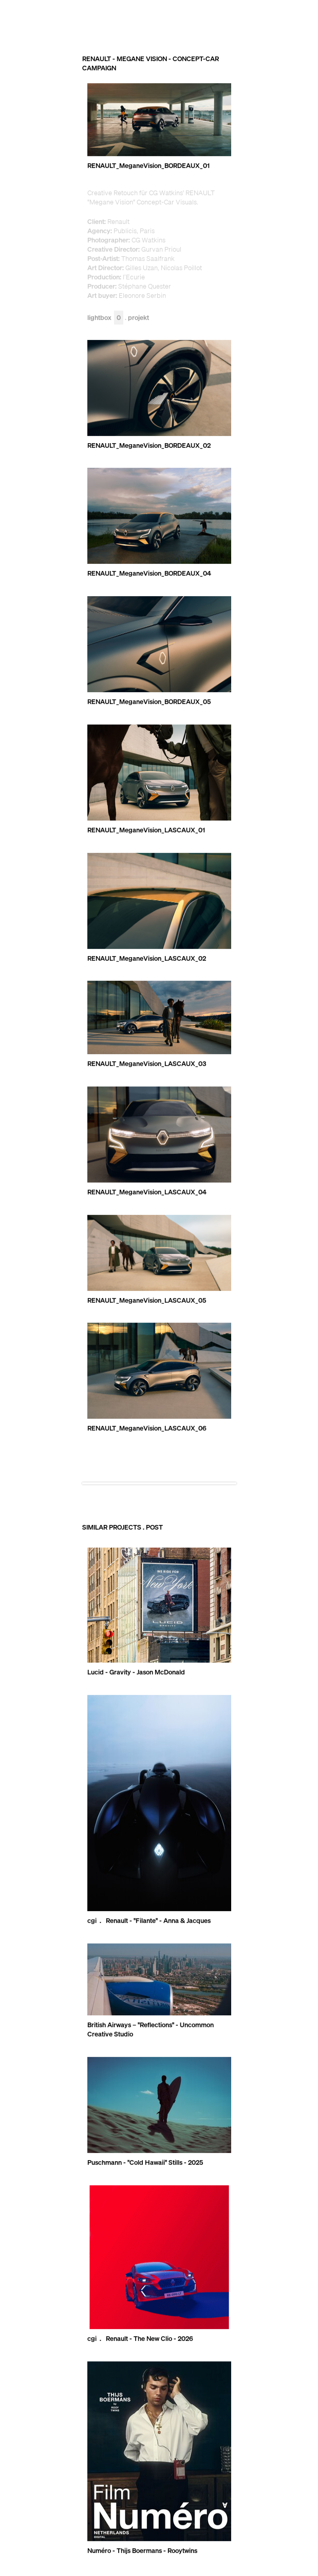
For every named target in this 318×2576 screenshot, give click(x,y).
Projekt (138, 318)
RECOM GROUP (269, 18)
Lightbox (105, 318)
